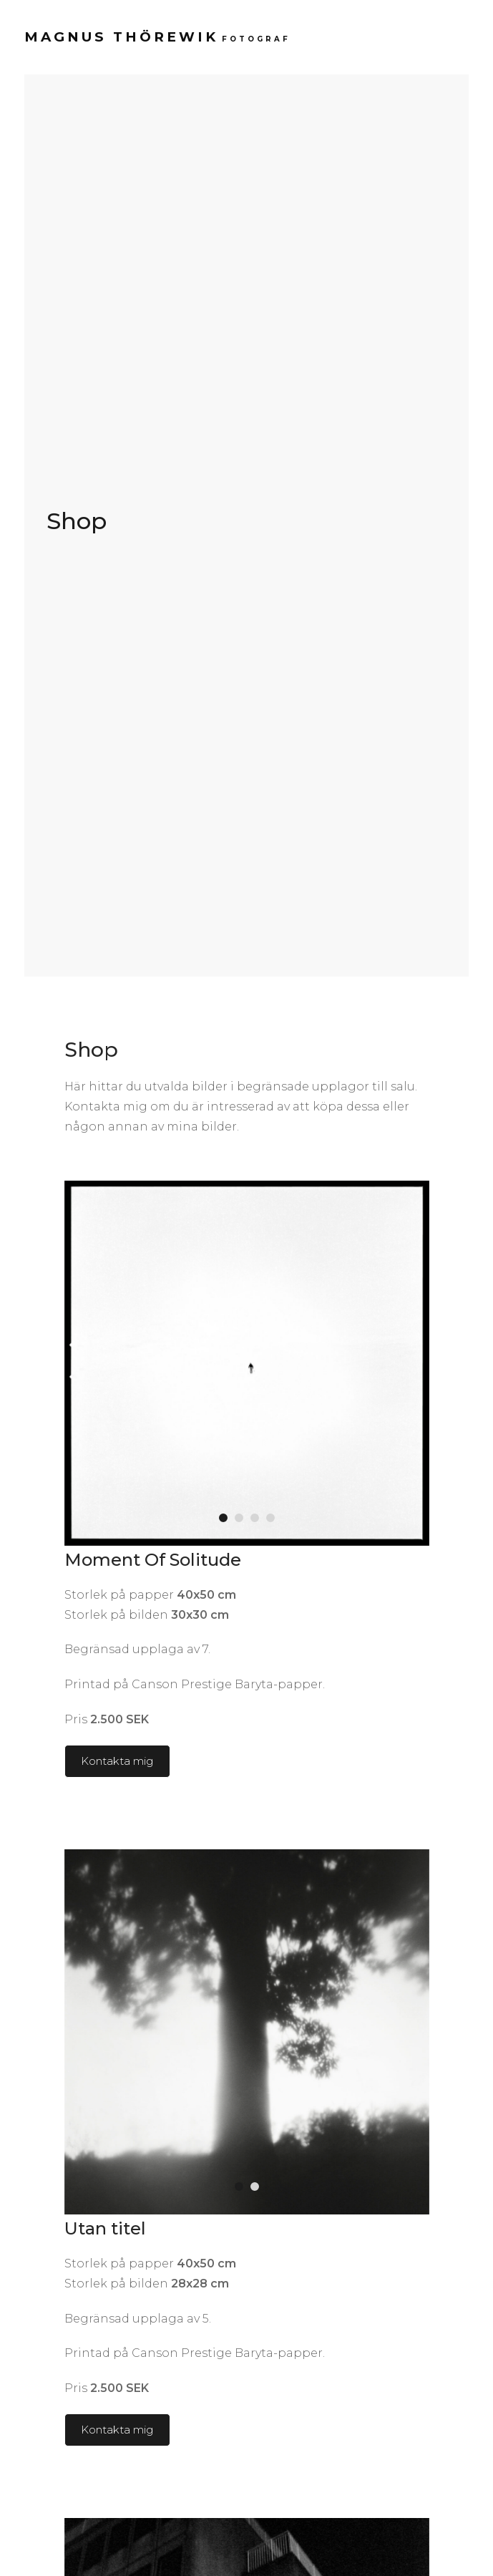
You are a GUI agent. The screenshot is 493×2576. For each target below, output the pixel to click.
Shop (77, 521)
